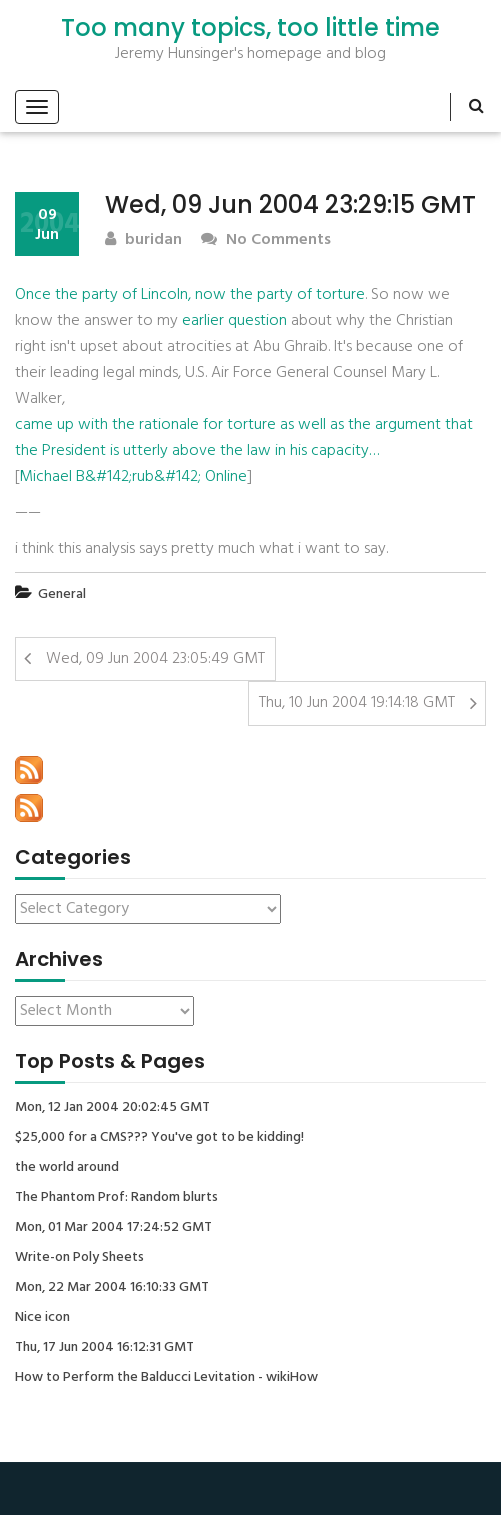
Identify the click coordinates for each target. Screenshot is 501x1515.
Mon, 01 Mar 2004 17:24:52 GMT (113, 1228)
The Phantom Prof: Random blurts (116, 1198)
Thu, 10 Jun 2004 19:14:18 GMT (357, 703)
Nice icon (42, 1318)
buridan (143, 240)
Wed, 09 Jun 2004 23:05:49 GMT (155, 659)
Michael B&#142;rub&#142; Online (133, 477)
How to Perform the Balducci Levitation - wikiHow (166, 1378)
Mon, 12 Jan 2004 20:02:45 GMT (112, 1108)
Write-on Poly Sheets (79, 1258)
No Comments (266, 240)
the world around (67, 1168)
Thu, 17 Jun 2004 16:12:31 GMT (104, 1348)
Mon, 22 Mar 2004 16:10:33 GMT (112, 1288)
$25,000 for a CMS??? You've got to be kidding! (159, 1138)
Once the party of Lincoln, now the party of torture (190, 295)
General (62, 594)
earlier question (234, 321)
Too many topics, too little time (250, 28)
